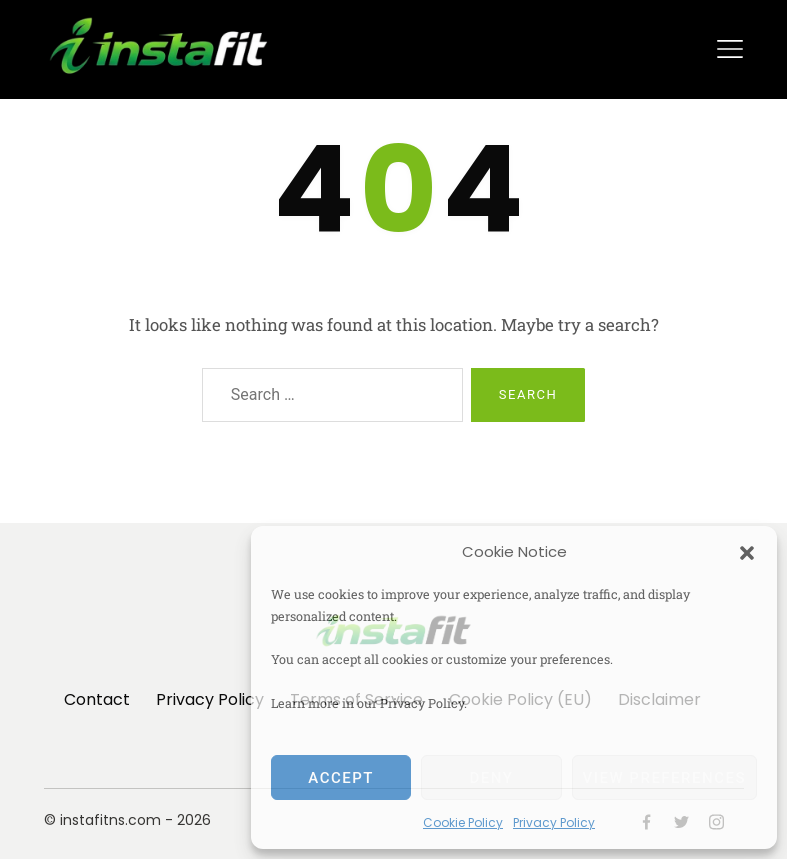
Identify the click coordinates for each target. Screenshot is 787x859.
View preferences (664, 778)
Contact (97, 699)
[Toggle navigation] (730, 49)
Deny (491, 778)
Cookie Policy (463, 822)
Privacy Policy (554, 822)
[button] (747, 552)
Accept (341, 778)
